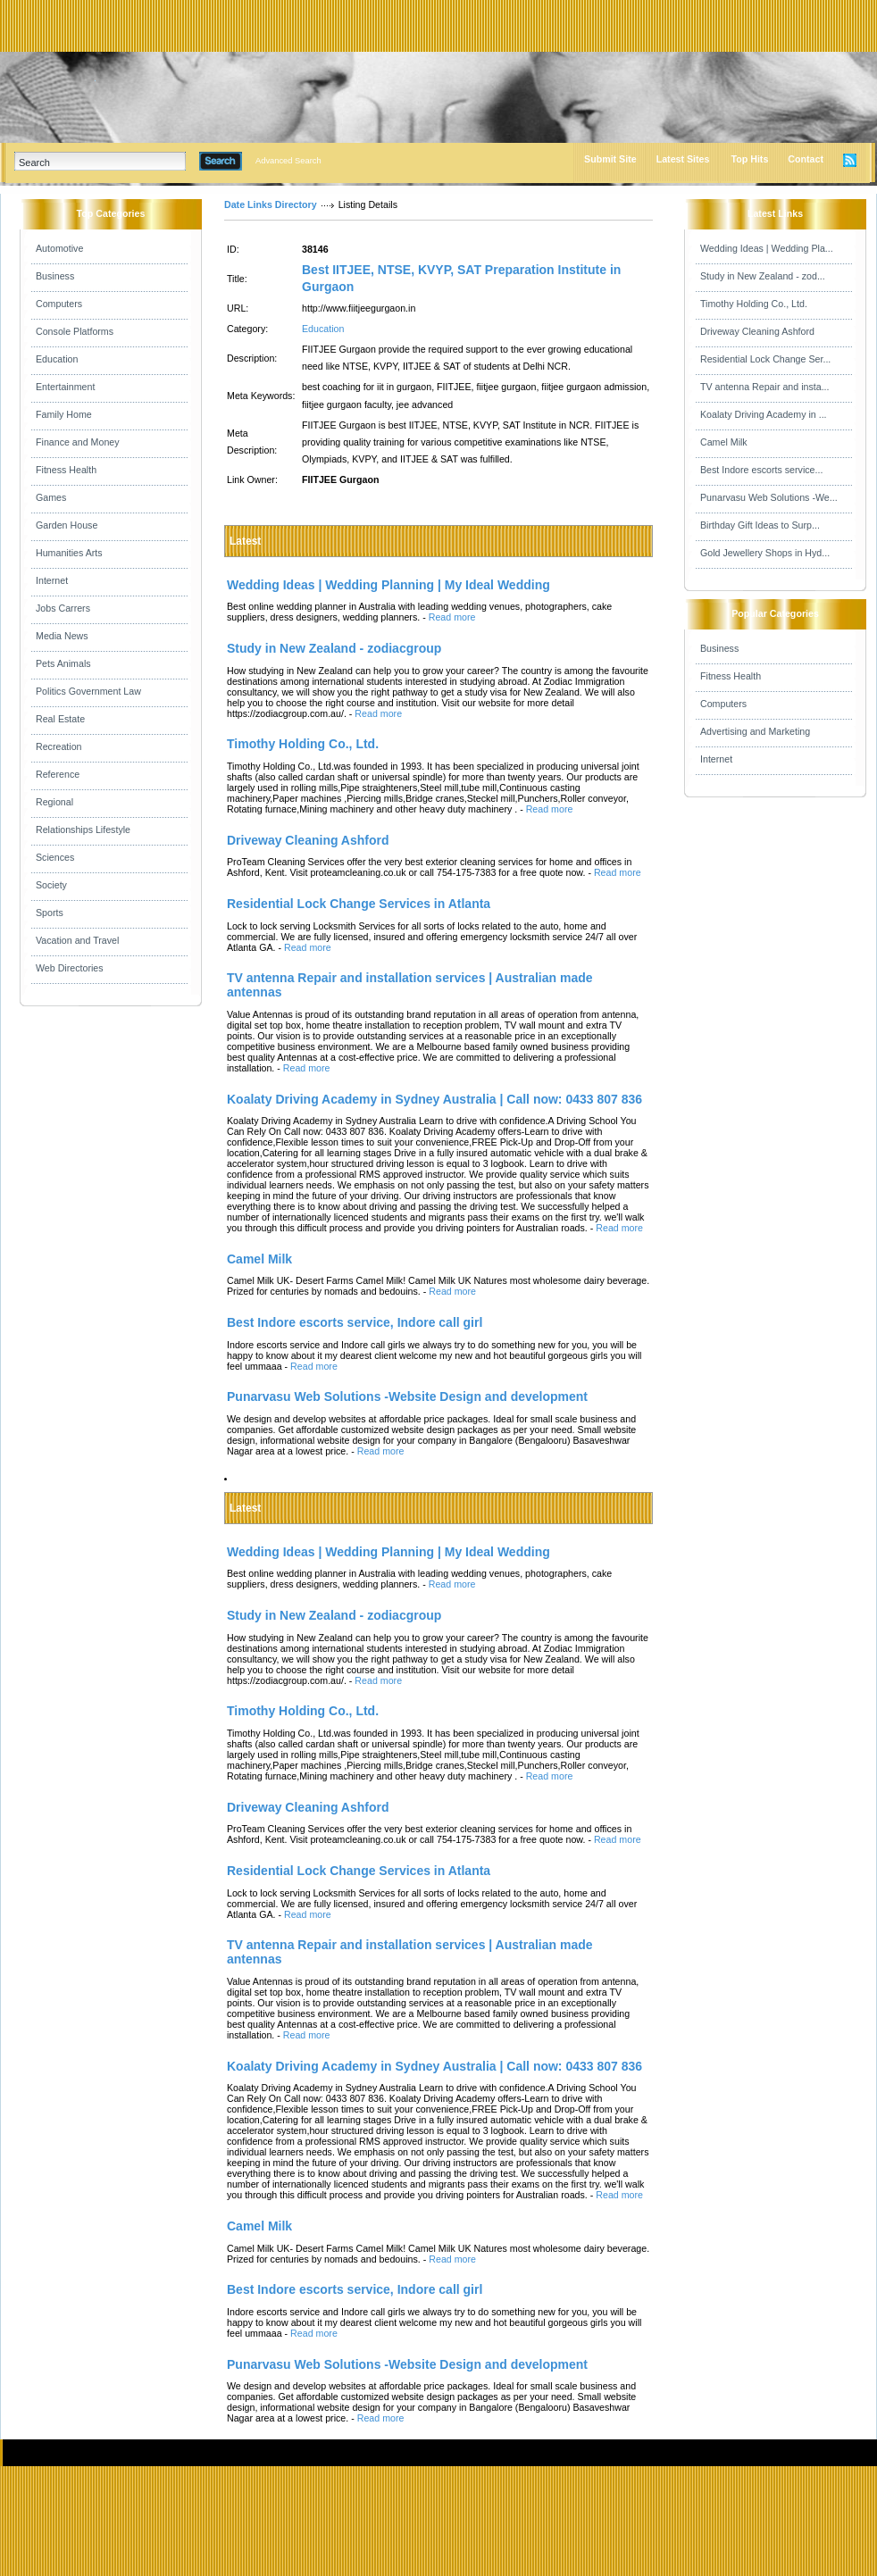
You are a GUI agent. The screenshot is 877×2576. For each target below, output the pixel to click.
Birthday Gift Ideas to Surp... (760, 525)
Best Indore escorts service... (761, 469)
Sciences (55, 857)
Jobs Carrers (63, 608)
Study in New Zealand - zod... (762, 276)
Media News (62, 635)
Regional (54, 801)
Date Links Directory (270, 204)
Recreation (59, 746)
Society (51, 885)
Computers (59, 303)
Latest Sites (683, 159)
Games (51, 497)
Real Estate (60, 718)
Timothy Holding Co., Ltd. (753, 303)
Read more (452, 617)
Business (55, 276)
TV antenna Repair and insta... (765, 386)
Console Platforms (74, 331)
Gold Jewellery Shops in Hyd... (765, 552)
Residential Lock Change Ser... (765, 359)
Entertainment (65, 386)
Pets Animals (63, 663)
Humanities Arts (69, 552)
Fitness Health (66, 469)
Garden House (66, 525)
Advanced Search (288, 160)
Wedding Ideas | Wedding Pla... (766, 248)
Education (57, 359)
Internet (52, 580)
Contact (805, 159)
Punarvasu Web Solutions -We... (769, 497)
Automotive (59, 248)
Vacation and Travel (77, 940)
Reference (57, 774)
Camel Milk (724, 442)
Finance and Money (78, 442)
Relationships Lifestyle (83, 829)
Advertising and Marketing (755, 731)
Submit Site (610, 159)
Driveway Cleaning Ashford (757, 331)
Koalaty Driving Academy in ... (763, 414)
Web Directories (70, 968)
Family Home (64, 414)
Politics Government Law (88, 691)
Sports (49, 912)
